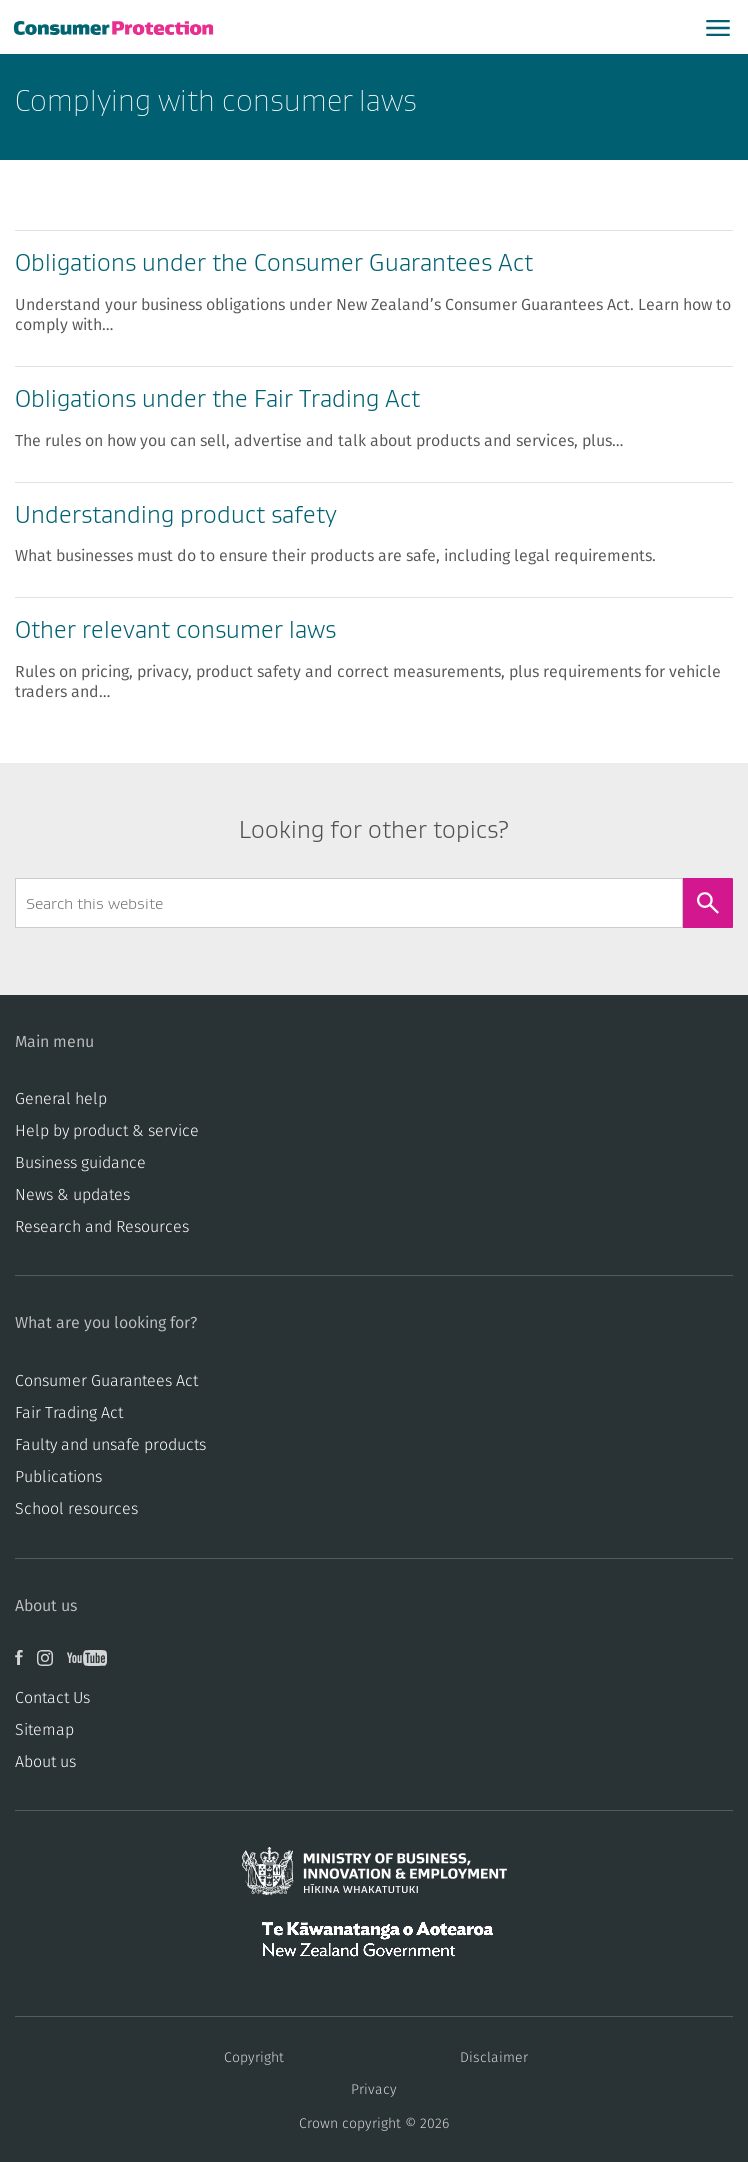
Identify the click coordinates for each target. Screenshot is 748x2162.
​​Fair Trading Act (69, 1413)
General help (61, 1099)
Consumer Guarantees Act (106, 1381)
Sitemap (44, 1730)
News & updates (72, 1195)
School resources (76, 1509)
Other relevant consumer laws (175, 629)
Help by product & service (107, 1131)
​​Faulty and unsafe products (110, 1445)
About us (45, 1762)
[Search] (708, 903)
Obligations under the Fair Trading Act (217, 398)
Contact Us (52, 1698)
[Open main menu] (718, 27)
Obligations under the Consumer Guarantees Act (274, 262)
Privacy (374, 2090)
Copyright (254, 2058)
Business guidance (80, 1163)
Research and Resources (102, 1227)
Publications (58, 1477)
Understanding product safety (176, 514)
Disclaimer (494, 2058)
